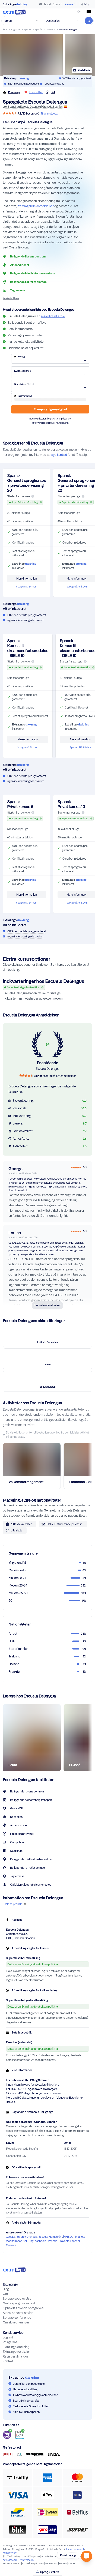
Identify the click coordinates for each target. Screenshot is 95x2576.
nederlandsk (51, 2563)
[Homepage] (4, 29)
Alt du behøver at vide (18, 2313)
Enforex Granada (27, 2236)
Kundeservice (10, 2552)
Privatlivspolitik (26, 2559)
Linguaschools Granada (42, 2241)
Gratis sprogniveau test (19, 2303)
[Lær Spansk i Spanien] (39, 29)
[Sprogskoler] (14, 29)
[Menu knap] (88, 11)
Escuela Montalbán (50, 2236)
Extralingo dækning (16, 2347)
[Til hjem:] (14, 2269)
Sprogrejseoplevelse (17, 2298)
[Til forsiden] (14, 12)
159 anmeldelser (49, 113)
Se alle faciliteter (11, 298)
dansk (41, 2563)
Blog (6, 2289)
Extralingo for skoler (16, 2352)
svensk (71, 2563)
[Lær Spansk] (27, 29)
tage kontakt (58, 455)
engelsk (63, 2563)
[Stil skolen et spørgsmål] (86, 2556)
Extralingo (15, 4)
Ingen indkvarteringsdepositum (23, 83)
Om (5, 2294)
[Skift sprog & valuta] (84, 4)
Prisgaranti (10, 2342)
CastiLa (10, 2236)
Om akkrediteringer (16, 2322)
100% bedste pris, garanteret (76, 78)
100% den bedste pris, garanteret (26, 615)
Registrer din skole (15, 2356)
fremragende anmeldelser (36, 206)
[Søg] (89, 20)
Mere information (26, 578)
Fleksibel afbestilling (54, 83)
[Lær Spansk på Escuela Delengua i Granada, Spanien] (68, 29)
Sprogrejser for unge (17, 2318)
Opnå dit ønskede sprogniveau (24, 2308)
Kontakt (8, 2361)
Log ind (78, 11)
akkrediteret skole (53, 316)
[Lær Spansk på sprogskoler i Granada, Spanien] (51, 29)
